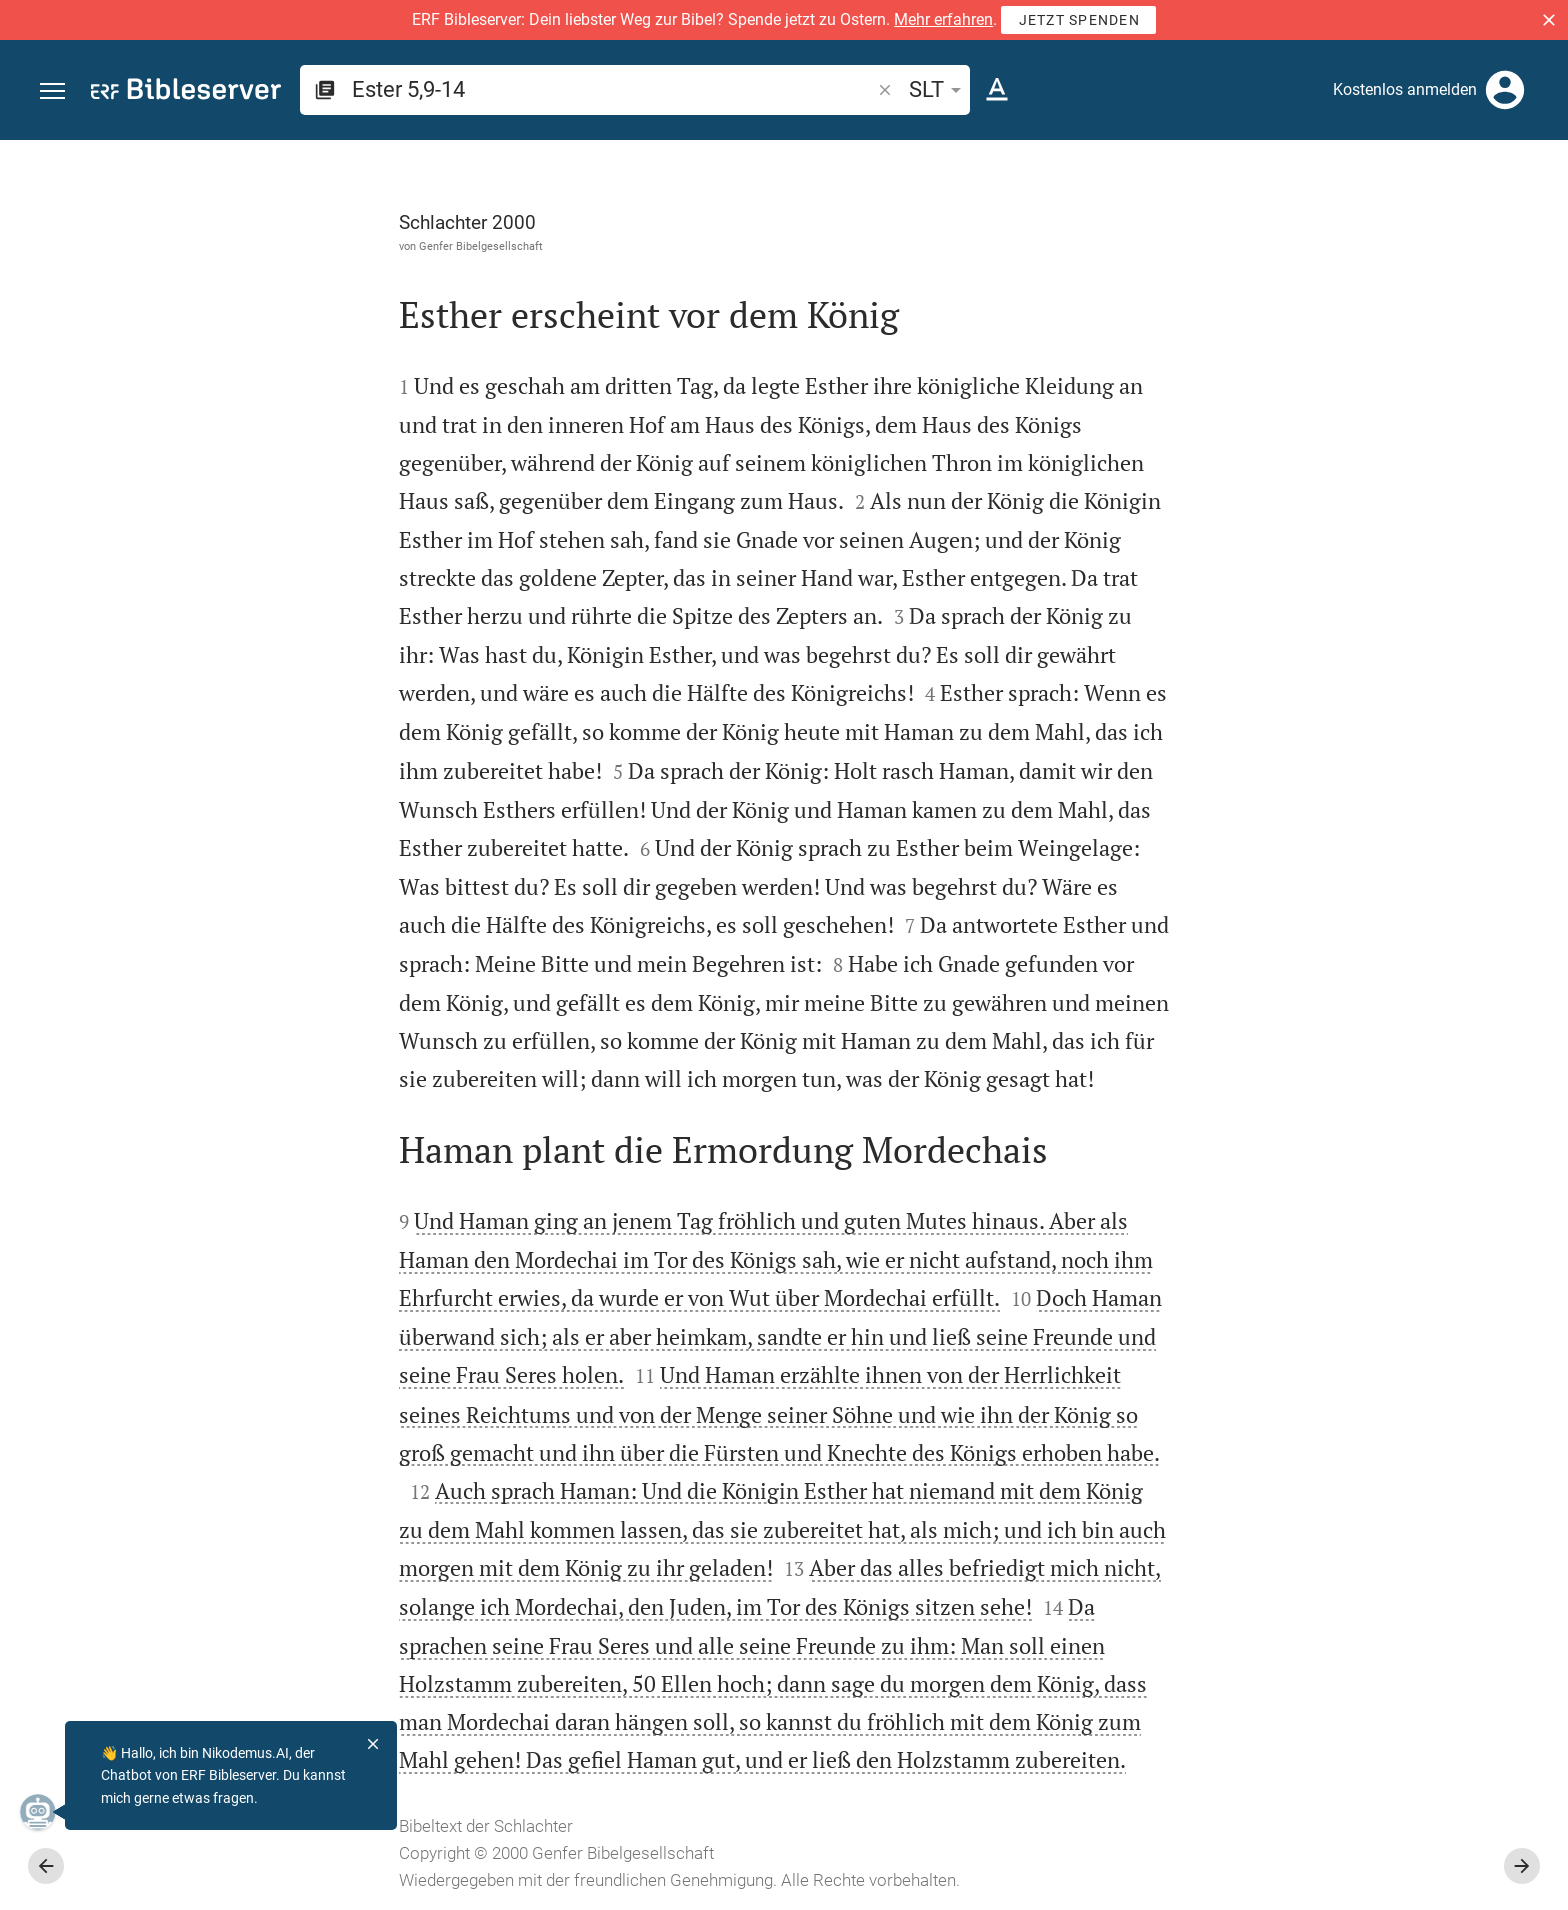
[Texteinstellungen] (997, 90)
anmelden (1283, 329)
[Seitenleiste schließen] (1130, 1043)
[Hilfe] (1536, 220)
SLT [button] (938, 89)
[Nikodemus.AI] (46, 1812)
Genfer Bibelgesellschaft (256, 246)
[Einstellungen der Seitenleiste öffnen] (1504, 220)
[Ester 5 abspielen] (1355, 1100)
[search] (613, 89)
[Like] (1174, 220)
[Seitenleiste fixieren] (1130, 158)
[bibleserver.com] (186, 92)
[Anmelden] (1505, 90)
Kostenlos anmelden (1405, 89)
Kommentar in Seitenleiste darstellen (1327, 689)
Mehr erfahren (943, 19)
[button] (1549, 20)
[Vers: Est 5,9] (1295, 177)
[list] (1355, 778)
